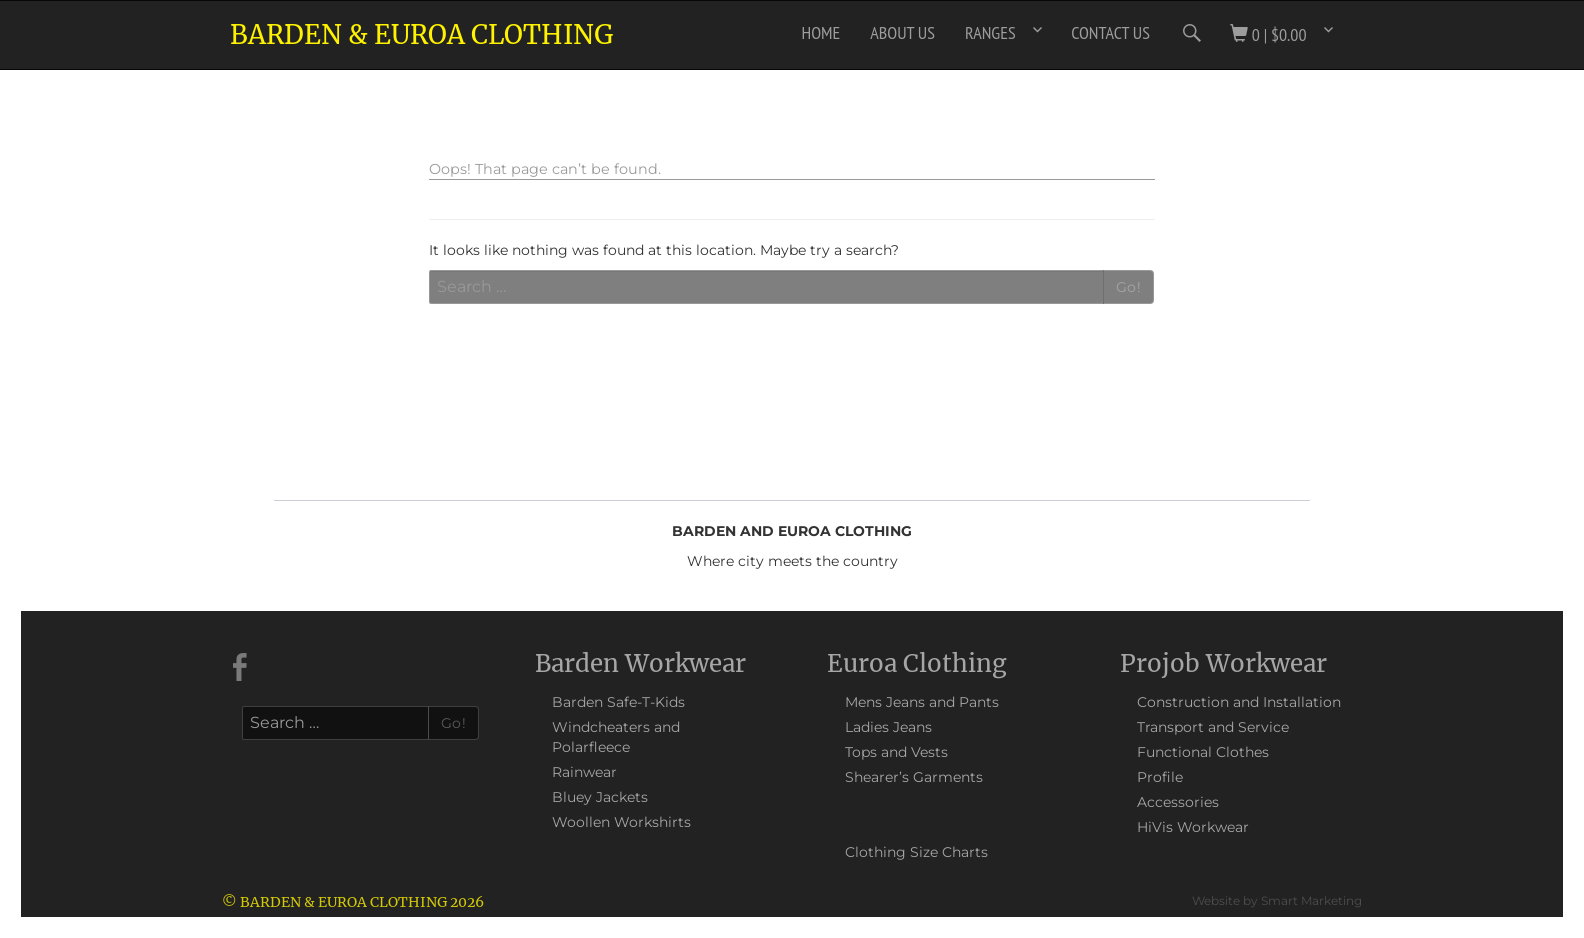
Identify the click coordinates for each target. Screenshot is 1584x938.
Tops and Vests (896, 752)
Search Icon (1190, 33)
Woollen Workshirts (621, 822)
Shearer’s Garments (914, 777)
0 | (1268, 34)
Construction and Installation (1239, 702)
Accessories (1178, 802)
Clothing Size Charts (916, 852)
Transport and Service (1213, 727)
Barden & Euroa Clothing (421, 34)
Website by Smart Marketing (1277, 900)
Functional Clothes (1203, 752)
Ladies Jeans (888, 727)
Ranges (990, 32)
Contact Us (1110, 32)
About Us (902, 32)
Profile (1160, 777)
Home (821, 32)
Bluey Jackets (600, 797)
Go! (1129, 287)
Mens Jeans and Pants (922, 702)
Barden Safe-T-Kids (618, 702)
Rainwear (584, 772)
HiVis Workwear (1193, 827)
